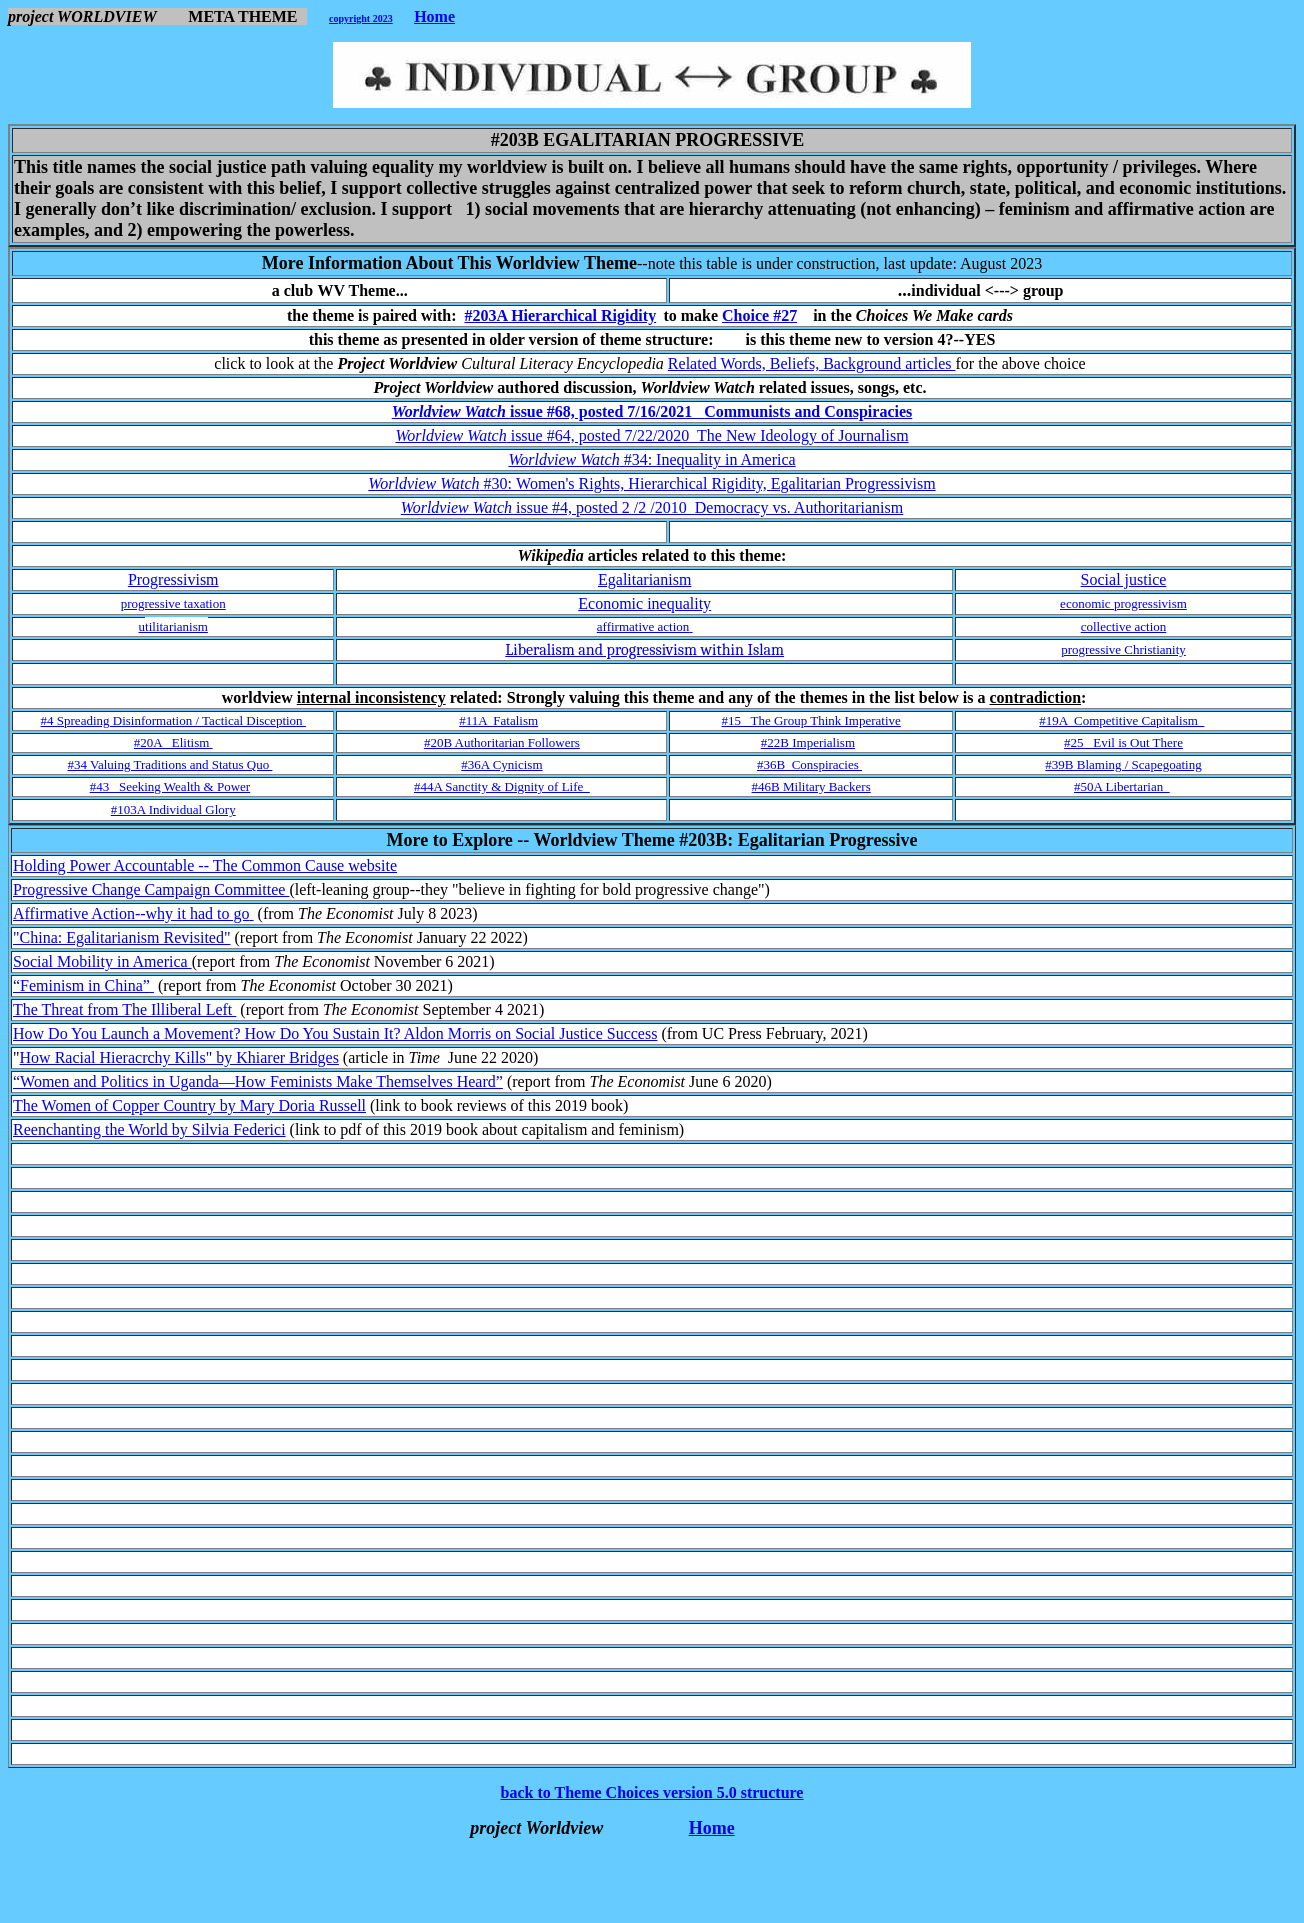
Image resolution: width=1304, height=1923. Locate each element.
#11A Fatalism (498, 720)
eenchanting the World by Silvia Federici (155, 1129)
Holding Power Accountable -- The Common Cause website (205, 865)
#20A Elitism (173, 742)
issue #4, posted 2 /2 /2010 (707, 507)
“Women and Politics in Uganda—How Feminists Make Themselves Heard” (258, 1081)
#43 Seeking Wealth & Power (170, 786)
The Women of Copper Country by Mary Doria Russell (189, 1105)
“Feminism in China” (83, 985)
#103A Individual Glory (173, 809)
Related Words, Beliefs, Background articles (812, 363)
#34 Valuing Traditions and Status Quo (170, 764)
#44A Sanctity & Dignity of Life (502, 786)
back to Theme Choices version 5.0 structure (652, 1792)
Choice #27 (759, 315)
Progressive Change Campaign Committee (151, 889)
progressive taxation (173, 603)
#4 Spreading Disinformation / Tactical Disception (173, 720)
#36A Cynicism (501, 764)
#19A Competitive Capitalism (1121, 720)
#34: (651, 459)
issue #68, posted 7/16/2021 (711, 411)
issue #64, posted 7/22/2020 (708, 435)
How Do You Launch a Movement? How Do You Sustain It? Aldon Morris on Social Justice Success (335, 1033)
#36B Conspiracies (809, 764)
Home (434, 16)
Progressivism (173, 579)
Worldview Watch (451, 411)
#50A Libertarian (1122, 786)
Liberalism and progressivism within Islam (644, 650)
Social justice (1124, 579)
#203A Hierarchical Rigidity (560, 315)
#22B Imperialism (808, 742)
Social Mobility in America (102, 961)
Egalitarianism (644, 579)
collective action (1124, 626)
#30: (651, 483)
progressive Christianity (1123, 649)
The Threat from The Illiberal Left (124, 1009)
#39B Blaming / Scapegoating (1123, 764)
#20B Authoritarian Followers (502, 742)
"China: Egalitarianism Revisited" (121, 937)
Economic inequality (644, 603)
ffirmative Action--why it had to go (139, 913)
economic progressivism (1123, 603)
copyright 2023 (361, 18)
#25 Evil (1123, 742)
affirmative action (643, 626)
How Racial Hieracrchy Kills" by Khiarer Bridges (179, 1057)
